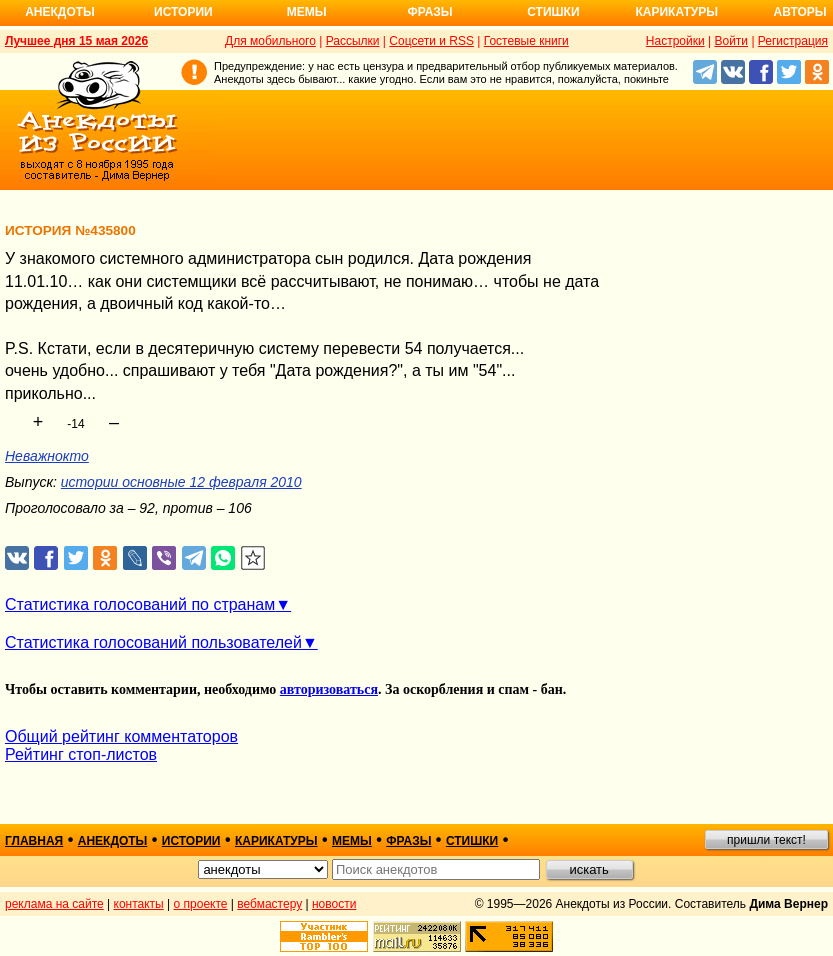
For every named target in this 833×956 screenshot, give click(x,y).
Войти (731, 41)
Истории (183, 12)
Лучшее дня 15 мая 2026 (76, 41)
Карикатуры (676, 12)
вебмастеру (269, 904)
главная (34, 841)
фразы (408, 841)
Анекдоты (60, 12)
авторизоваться (329, 689)
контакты (139, 904)
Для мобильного (270, 41)
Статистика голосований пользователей (153, 642)
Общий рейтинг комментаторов (121, 736)
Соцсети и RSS (431, 41)
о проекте (201, 904)
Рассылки (353, 41)
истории (191, 841)
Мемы (307, 12)
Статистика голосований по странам (140, 604)
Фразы (429, 12)
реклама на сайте (54, 904)
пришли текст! (766, 840)
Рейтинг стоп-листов (81, 754)
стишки (472, 841)
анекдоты (113, 841)
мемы (352, 841)
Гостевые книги (526, 41)
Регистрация (793, 41)
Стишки (553, 12)
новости (334, 904)
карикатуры (276, 841)
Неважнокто (47, 456)
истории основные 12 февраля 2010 (181, 482)
